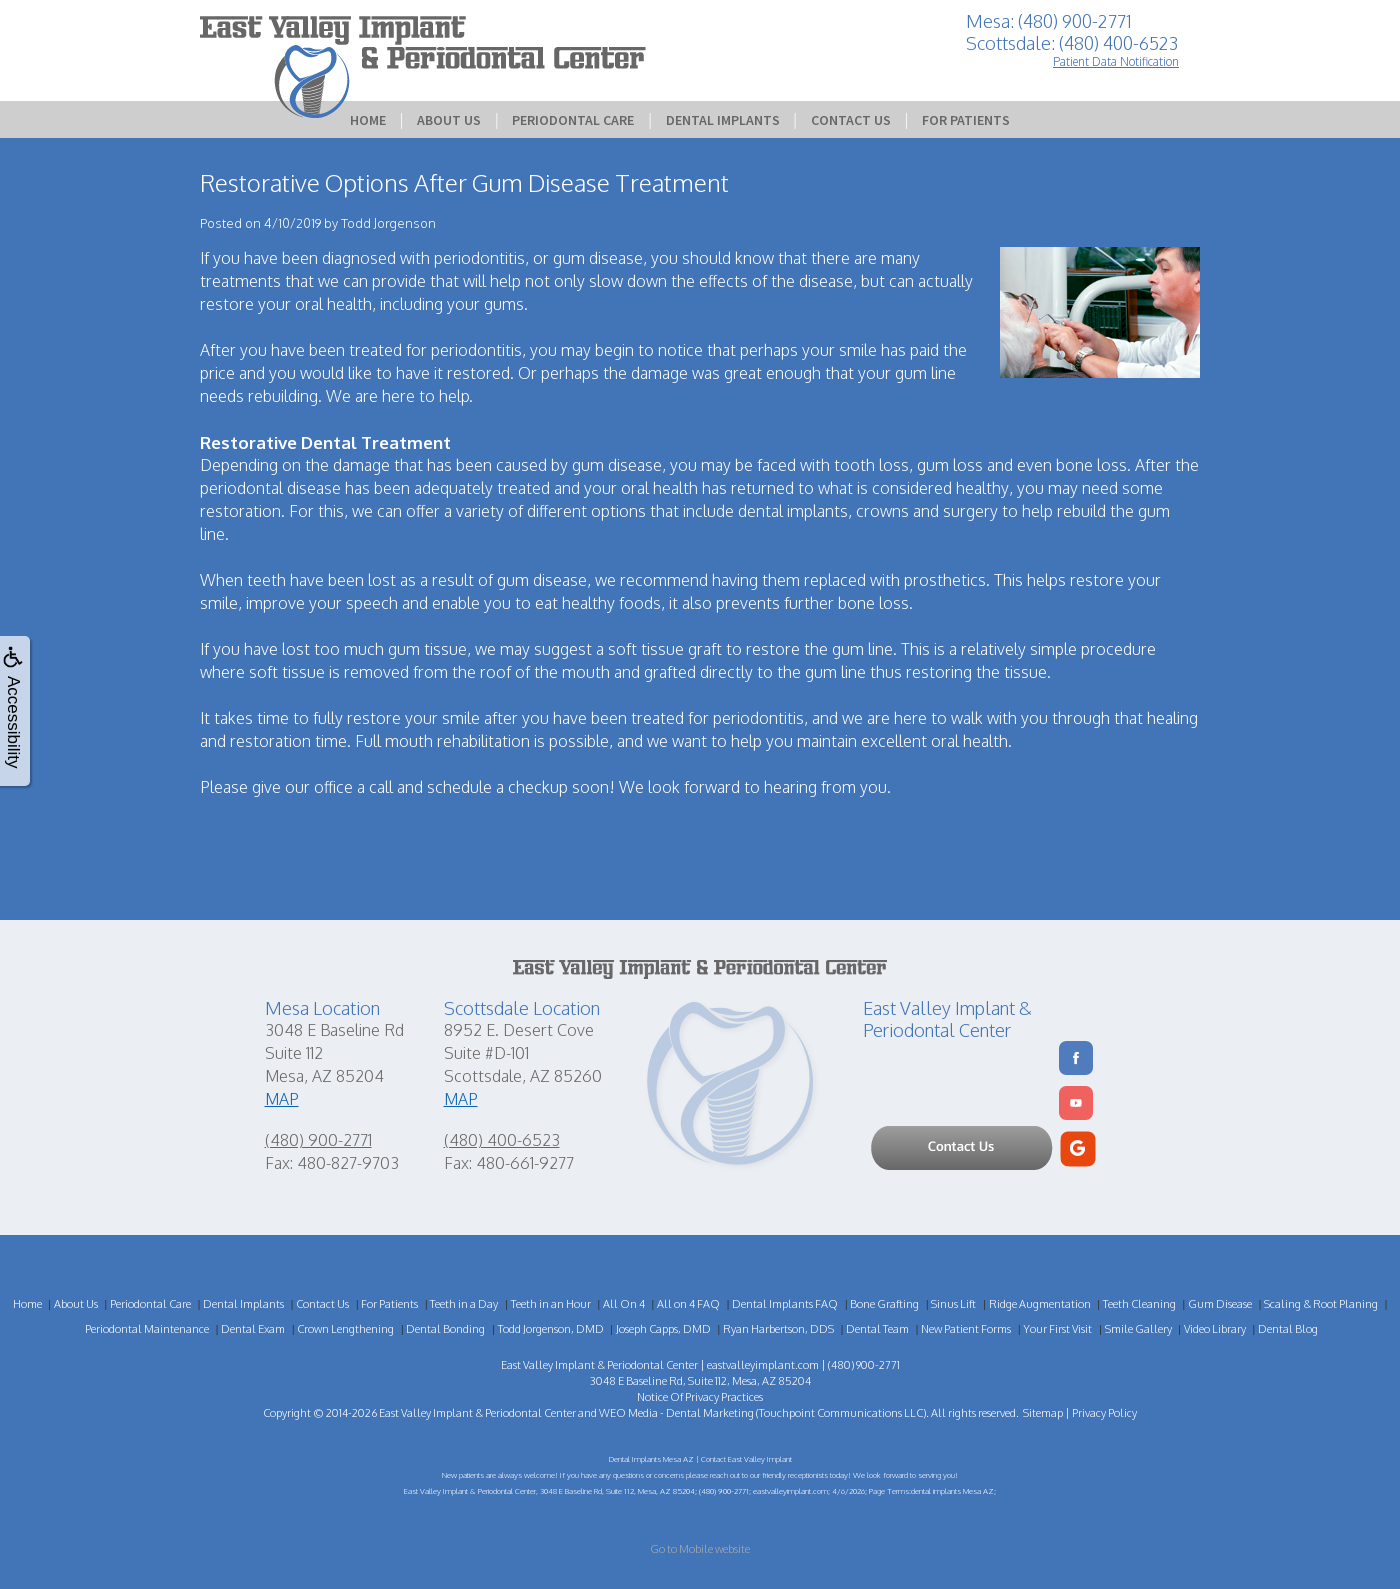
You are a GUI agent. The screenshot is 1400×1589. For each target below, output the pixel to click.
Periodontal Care (573, 120)
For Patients (966, 120)
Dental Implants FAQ (785, 1304)
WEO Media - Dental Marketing (676, 1413)
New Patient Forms (966, 1329)
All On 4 (624, 1304)
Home (368, 120)
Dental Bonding (445, 1329)
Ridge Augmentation (1040, 1304)
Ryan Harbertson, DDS (778, 1329)
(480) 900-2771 (318, 1140)
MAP (282, 1099)
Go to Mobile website (700, 1549)
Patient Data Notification (1116, 61)
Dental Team (877, 1329)
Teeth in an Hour (551, 1304)
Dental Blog (1288, 1329)
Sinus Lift (953, 1304)
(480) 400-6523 (502, 1140)
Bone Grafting (884, 1304)
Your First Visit (1057, 1329)
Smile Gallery (1138, 1329)
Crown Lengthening (345, 1329)
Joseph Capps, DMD (663, 1329)
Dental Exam (253, 1329)
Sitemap (1043, 1413)
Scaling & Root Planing (1321, 1304)
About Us (449, 120)
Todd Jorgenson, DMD (551, 1329)
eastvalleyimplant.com (763, 1365)
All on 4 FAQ (688, 1304)
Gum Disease (1220, 1304)
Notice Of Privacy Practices (700, 1397)
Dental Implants (723, 120)
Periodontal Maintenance (147, 1329)
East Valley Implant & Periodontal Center (477, 1413)
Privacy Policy (1104, 1413)
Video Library (1215, 1329)
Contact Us (851, 120)
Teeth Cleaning (1139, 1304)
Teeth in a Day (464, 1304)
